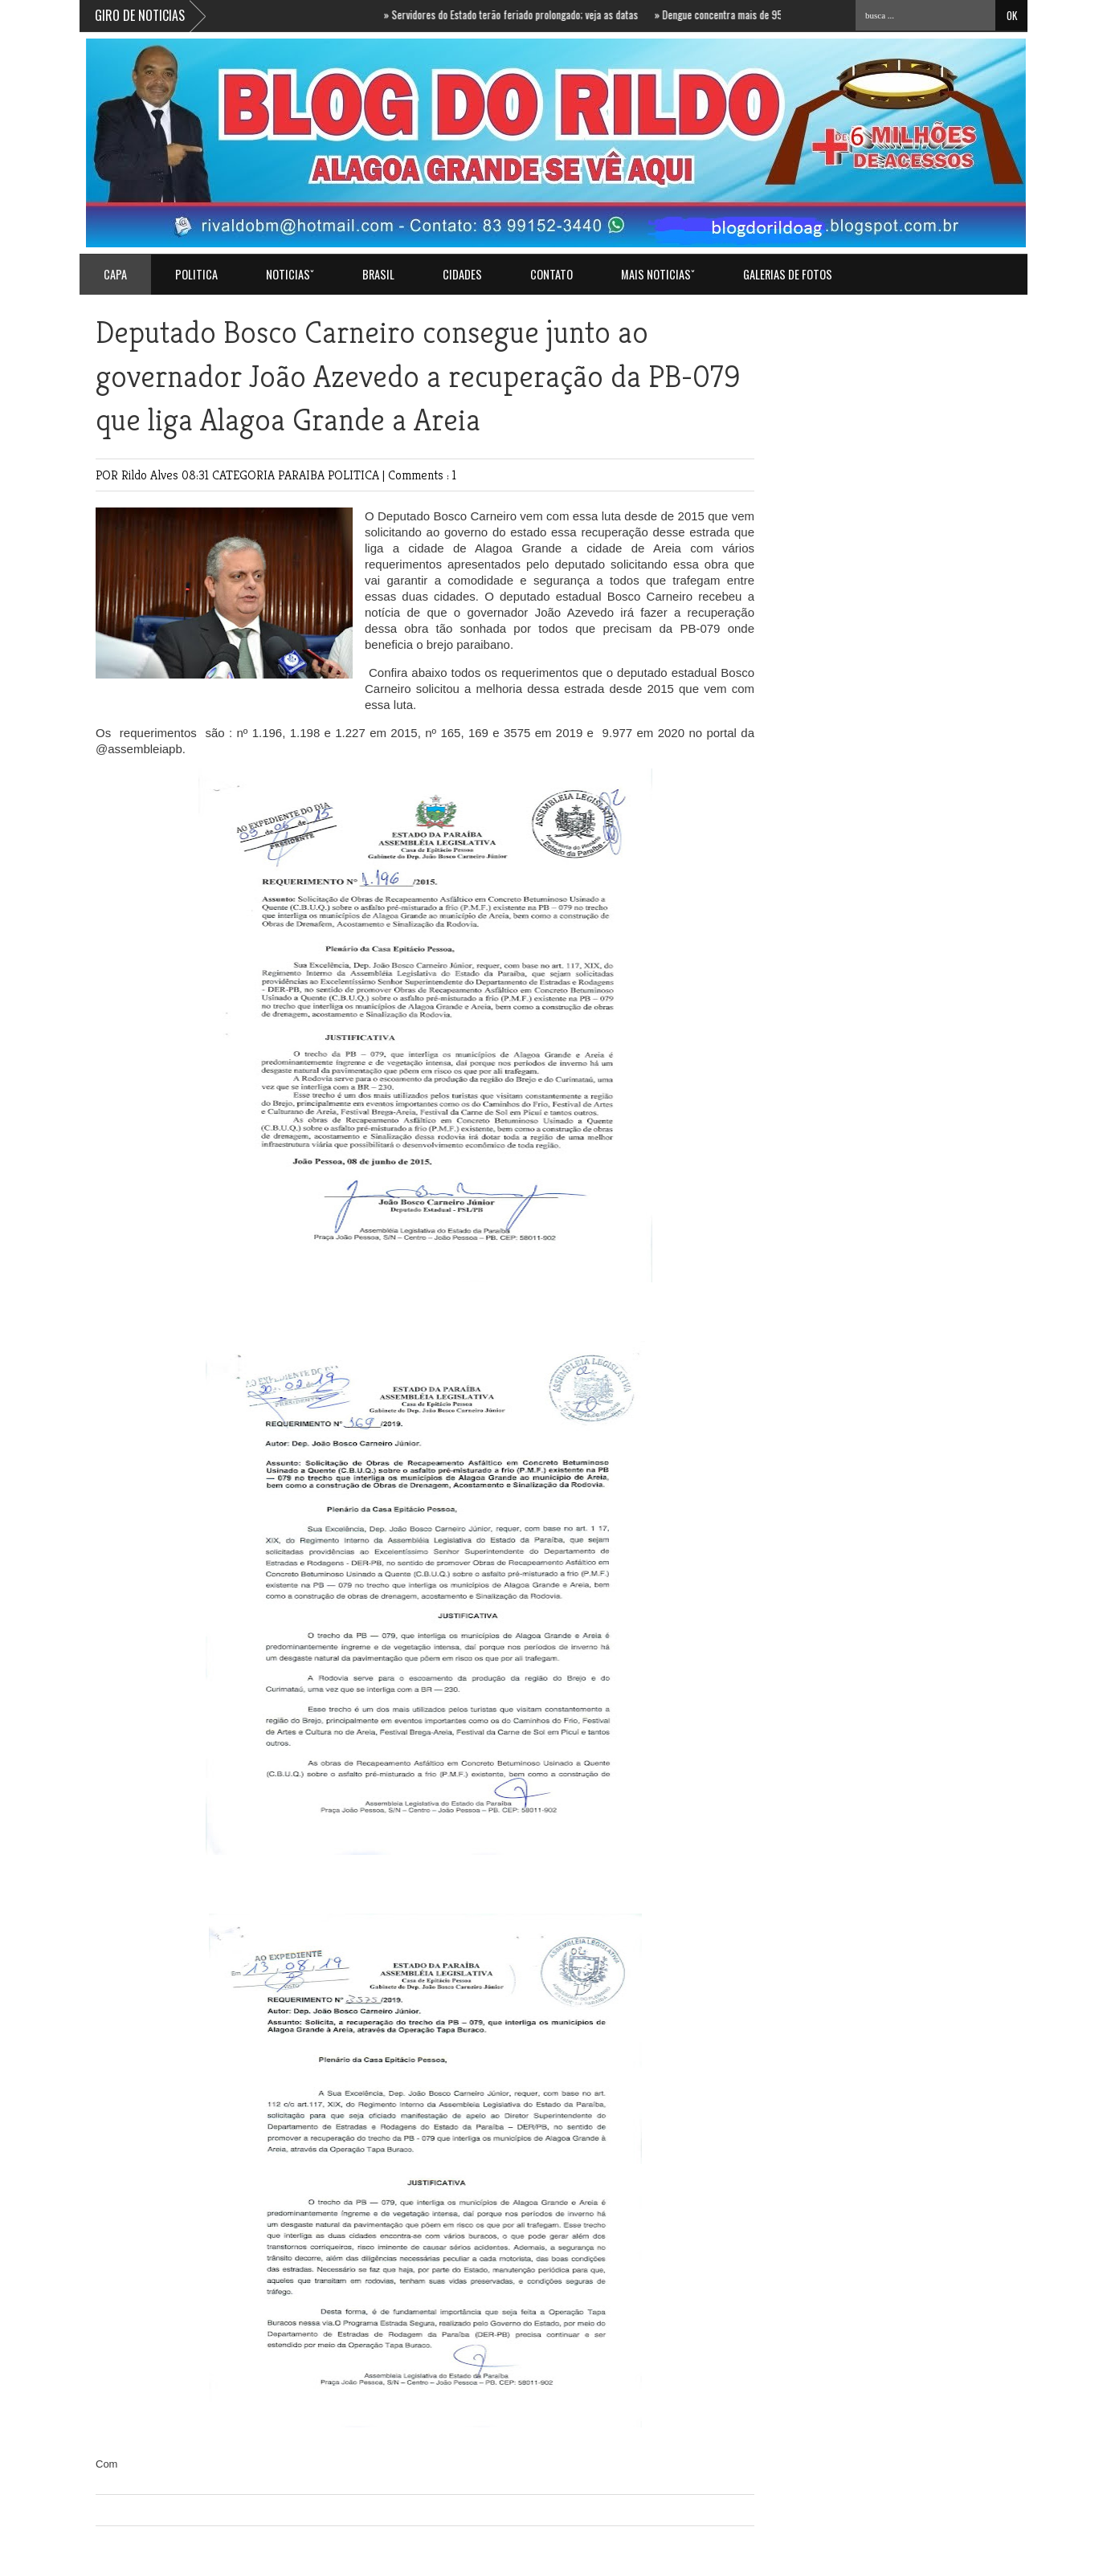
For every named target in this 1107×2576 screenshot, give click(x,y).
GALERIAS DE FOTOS (787, 274)
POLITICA (196, 274)
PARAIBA (303, 475)
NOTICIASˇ (290, 274)
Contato (551, 274)
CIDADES (462, 274)
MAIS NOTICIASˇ (658, 274)
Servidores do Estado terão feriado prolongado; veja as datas (517, 14)
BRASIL (378, 274)
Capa (115, 274)
